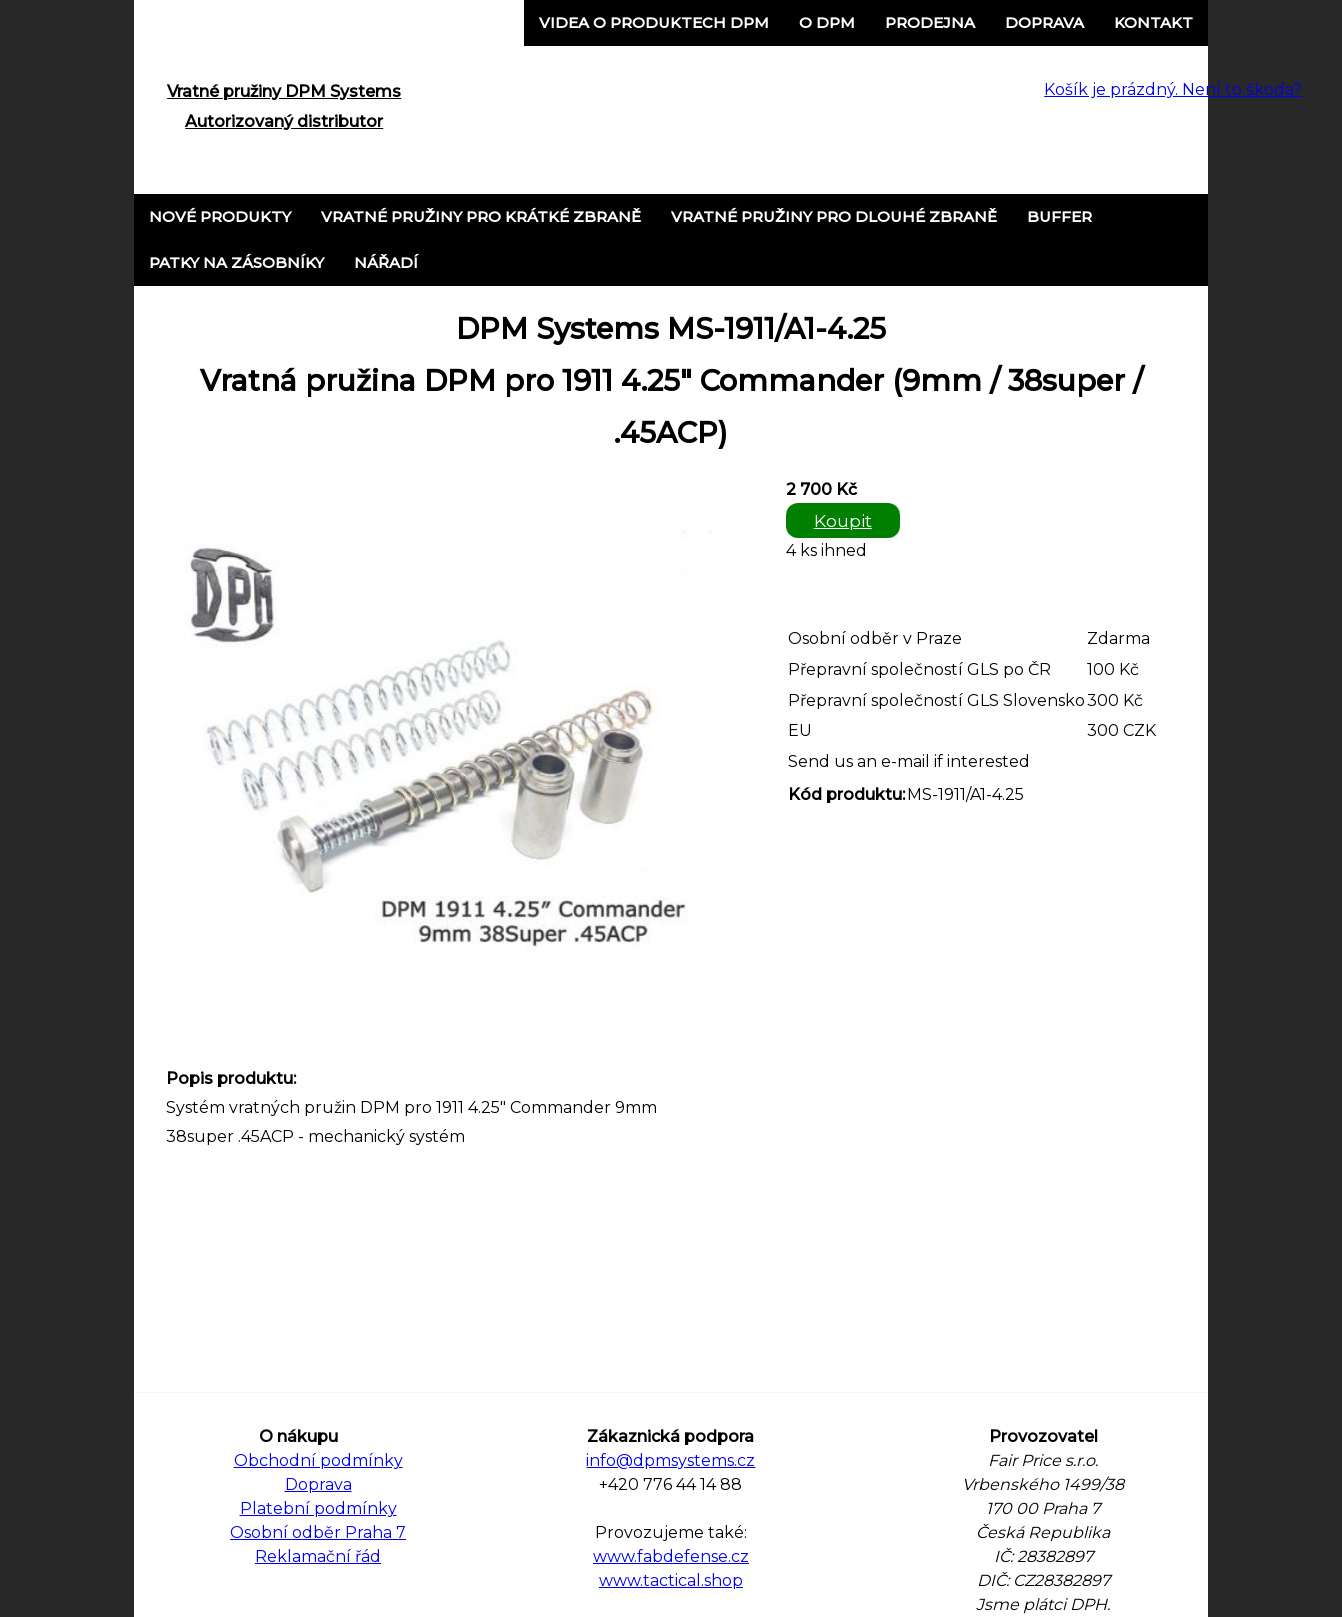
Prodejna (930, 22)
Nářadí (386, 262)
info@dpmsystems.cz (670, 1460)
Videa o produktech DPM (654, 22)
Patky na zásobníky (236, 262)
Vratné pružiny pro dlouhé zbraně (834, 216)
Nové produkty (220, 216)
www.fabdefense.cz (671, 1556)
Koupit (843, 520)
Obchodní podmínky (318, 1460)
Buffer (1059, 216)
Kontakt (1153, 22)
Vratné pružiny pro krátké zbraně (481, 216)
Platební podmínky (318, 1508)
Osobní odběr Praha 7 (318, 1532)
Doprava (1044, 22)
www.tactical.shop (671, 1580)
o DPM (827, 22)
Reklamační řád (318, 1556)
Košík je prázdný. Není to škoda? (1173, 89)
